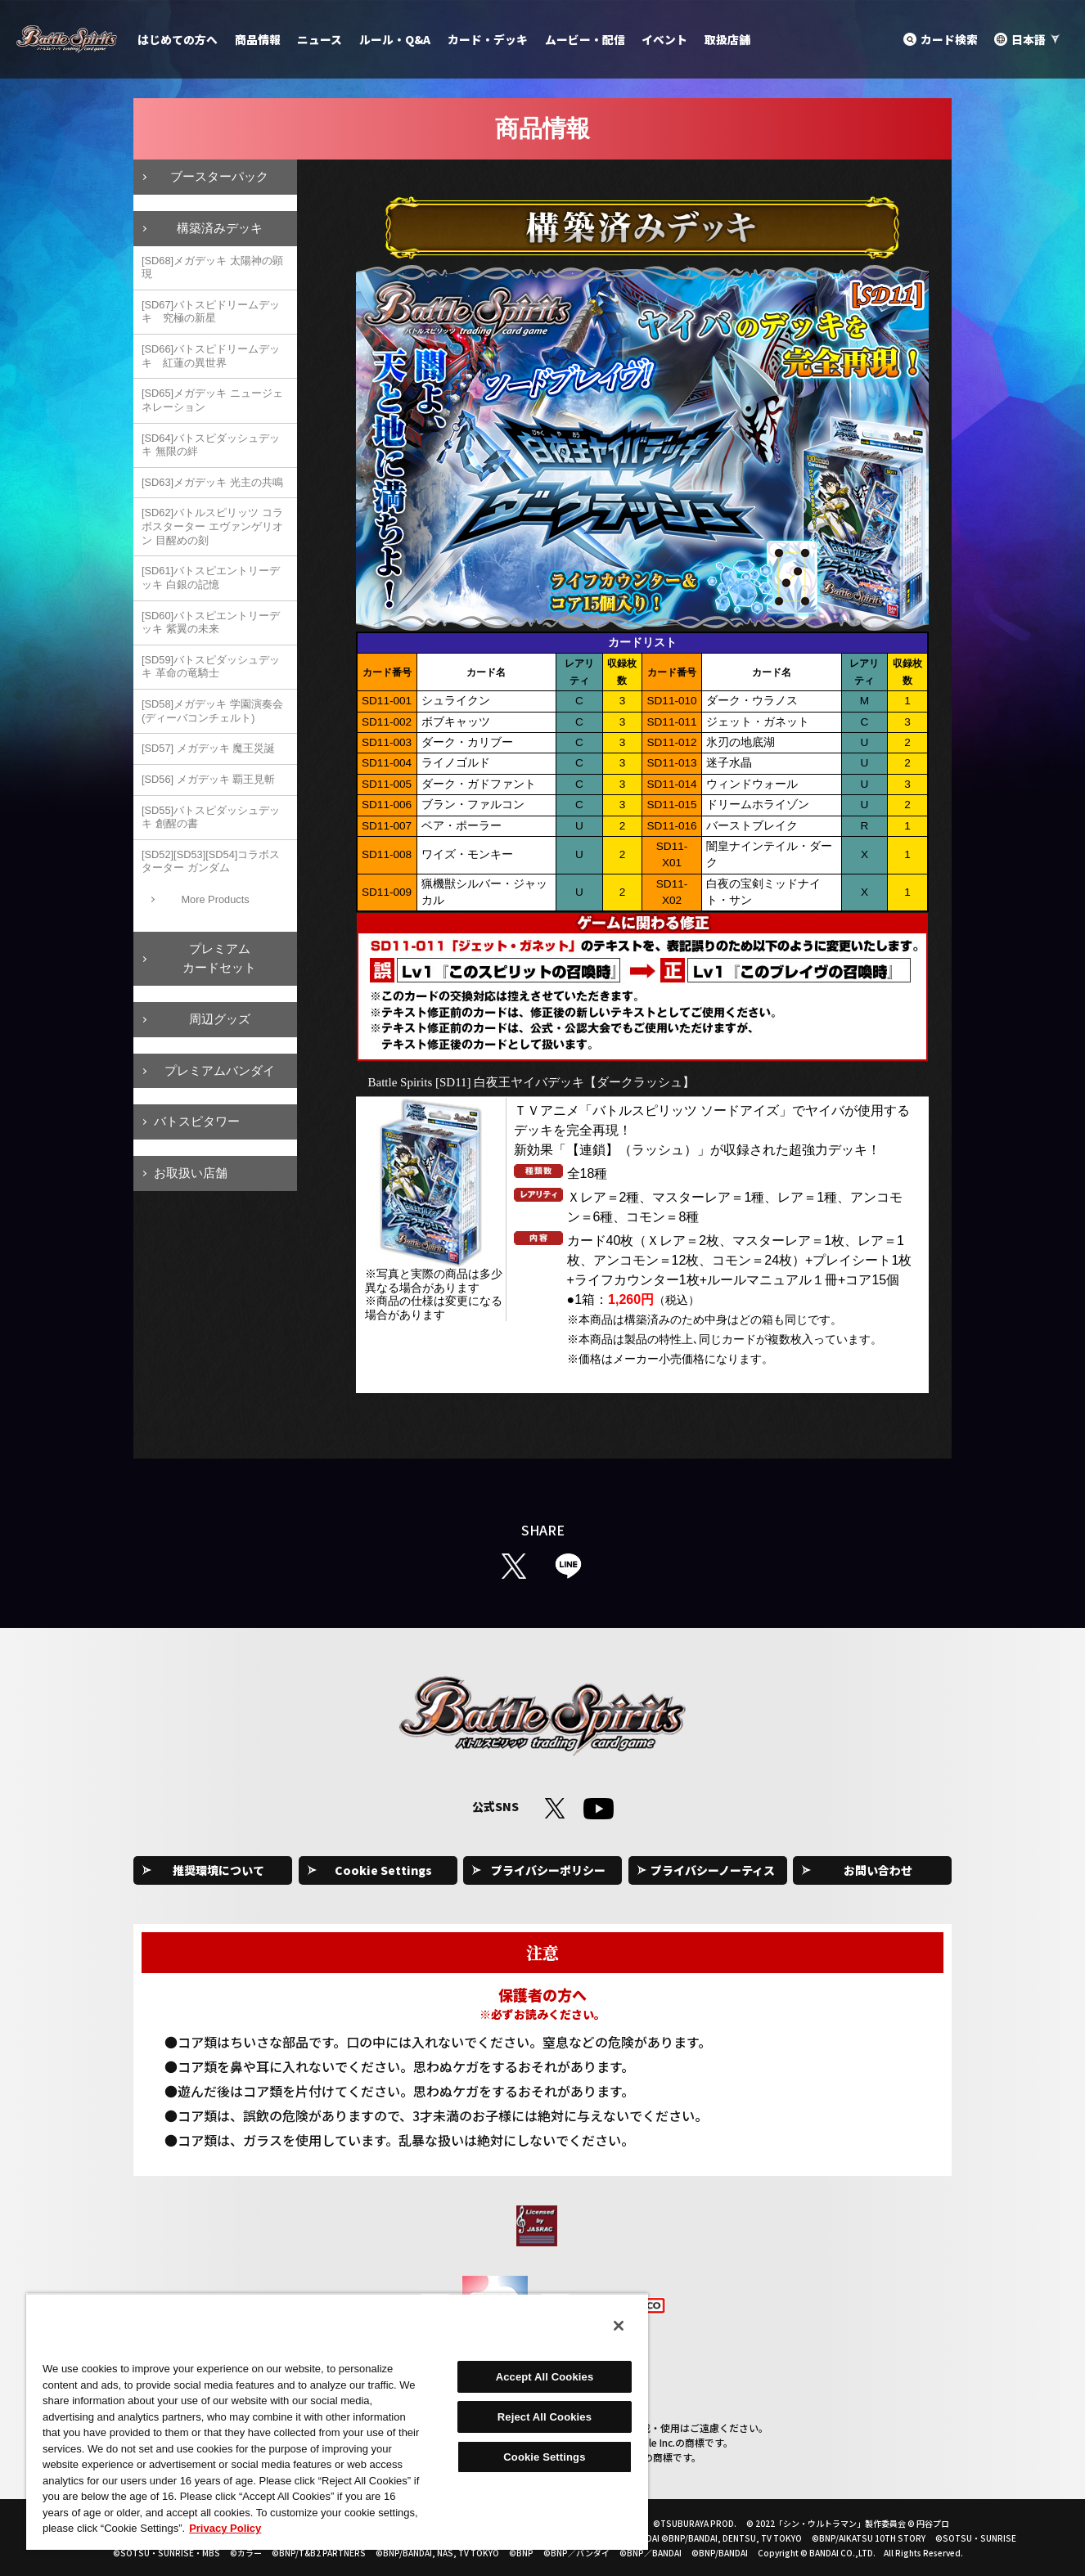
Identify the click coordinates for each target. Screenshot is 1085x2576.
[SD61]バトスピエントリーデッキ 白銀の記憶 (211, 577)
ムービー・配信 (585, 39)
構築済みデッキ (220, 228)
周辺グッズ (219, 1019)
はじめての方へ (177, 39)
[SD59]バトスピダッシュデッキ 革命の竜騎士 (211, 667)
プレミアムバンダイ (219, 1070)
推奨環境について (218, 1870)
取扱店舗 (727, 39)
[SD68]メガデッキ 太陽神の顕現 (212, 267)
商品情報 (258, 39)
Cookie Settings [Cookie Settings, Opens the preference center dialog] (544, 2457)
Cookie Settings (383, 1870)
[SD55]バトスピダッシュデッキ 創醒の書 (211, 817)
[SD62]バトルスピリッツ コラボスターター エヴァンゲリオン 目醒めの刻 (212, 526)
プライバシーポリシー (548, 1870)
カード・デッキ (488, 39)
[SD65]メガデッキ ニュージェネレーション (212, 400)
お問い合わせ (878, 1870)
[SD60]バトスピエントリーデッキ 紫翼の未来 (211, 622)
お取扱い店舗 (190, 1173)
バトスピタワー (197, 1121)
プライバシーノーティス (713, 1870)
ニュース (319, 39)
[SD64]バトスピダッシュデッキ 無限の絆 (211, 445)
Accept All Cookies (545, 2377)
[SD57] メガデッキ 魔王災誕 (208, 748)
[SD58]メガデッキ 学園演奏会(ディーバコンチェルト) (212, 711)
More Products (215, 899)
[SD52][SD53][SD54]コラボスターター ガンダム (211, 861)
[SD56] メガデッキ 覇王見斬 (208, 779)
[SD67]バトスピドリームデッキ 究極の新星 (211, 312)
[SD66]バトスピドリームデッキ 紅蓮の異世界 (211, 356)
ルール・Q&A (394, 39)
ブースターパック (219, 176)
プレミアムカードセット (219, 958)
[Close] (619, 2326)
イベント (664, 39)
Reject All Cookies (544, 2417)
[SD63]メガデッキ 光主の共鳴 (212, 482)
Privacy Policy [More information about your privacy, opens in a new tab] (225, 2528)
